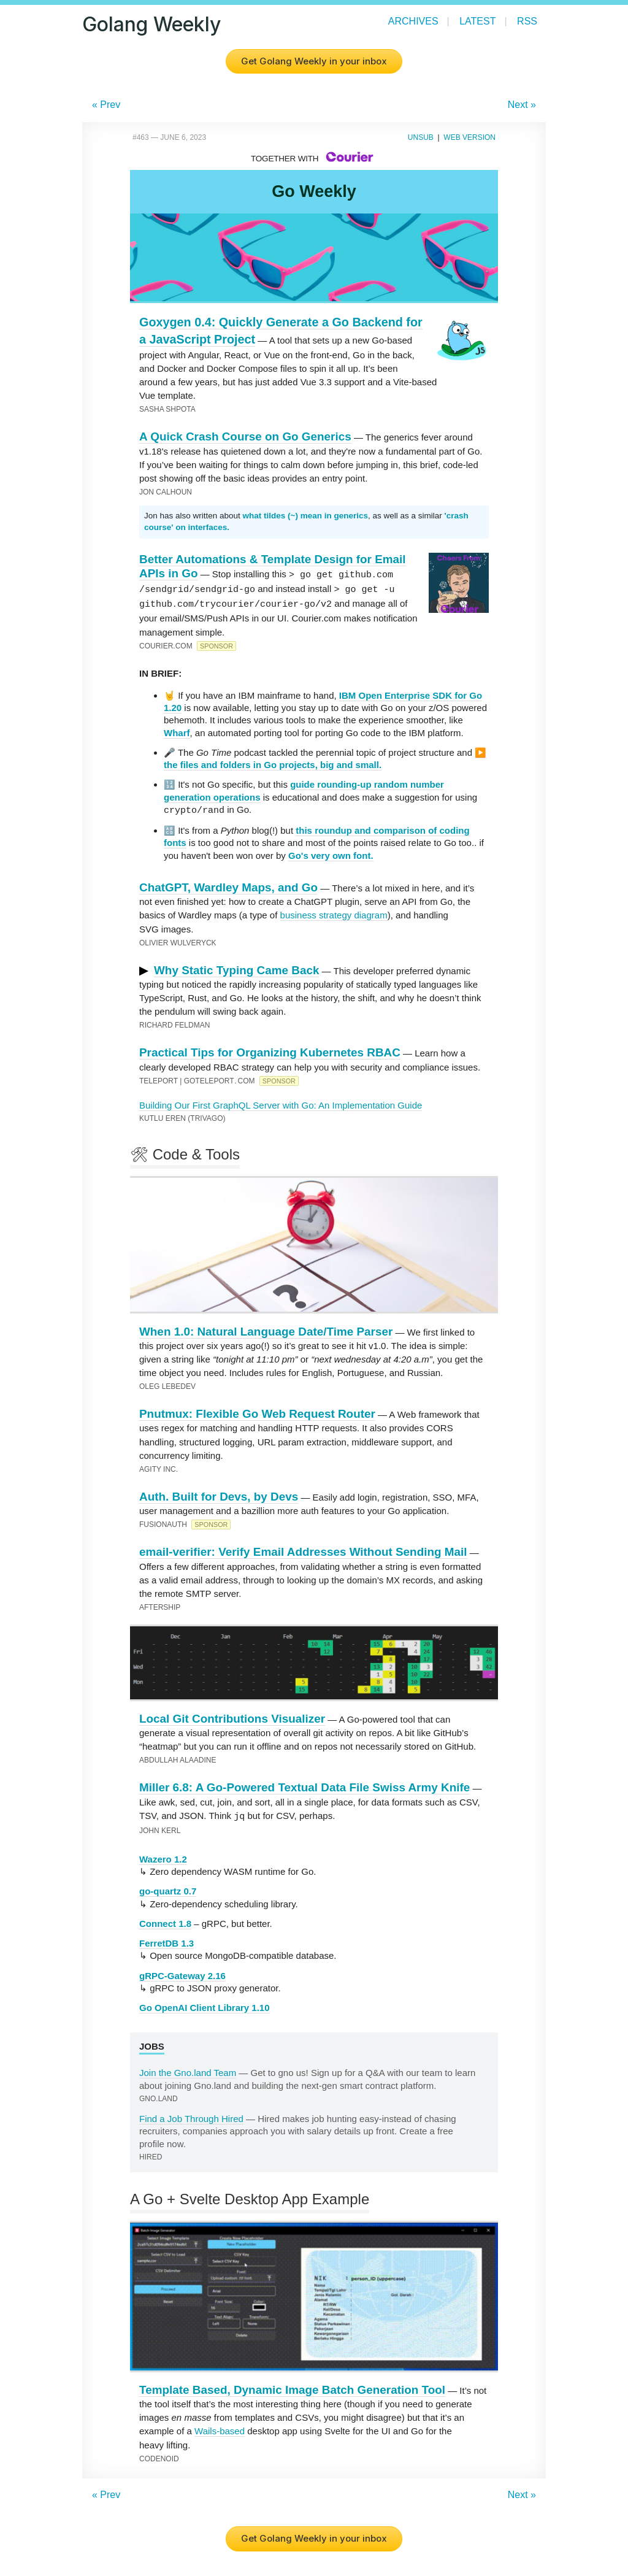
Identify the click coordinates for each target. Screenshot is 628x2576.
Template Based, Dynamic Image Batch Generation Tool (292, 2386)
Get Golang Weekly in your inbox (314, 61)
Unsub (421, 137)
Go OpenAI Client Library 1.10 (204, 2004)
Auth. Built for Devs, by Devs (218, 1493)
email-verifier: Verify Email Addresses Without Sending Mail (303, 1548)
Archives (413, 21)
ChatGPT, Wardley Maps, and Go (228, 884)
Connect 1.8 (165, 1920)
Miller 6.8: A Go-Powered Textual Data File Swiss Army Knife (304, 1784)
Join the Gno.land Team (187, 2069)
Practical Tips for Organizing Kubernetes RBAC (269, 1049)
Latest (477, 21)
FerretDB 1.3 (166, 1939)
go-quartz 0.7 (167, 1887)
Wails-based (219, 2427)
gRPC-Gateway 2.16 (182, 1972)
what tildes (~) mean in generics (305, 515)
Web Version (469, 137)
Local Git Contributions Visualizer (232, 1715)
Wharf (177, 730)
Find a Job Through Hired (191, 2115)
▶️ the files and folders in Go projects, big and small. (325, 756)
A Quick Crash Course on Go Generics (245, 436)
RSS (527, 21)
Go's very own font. (330, 852)
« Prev (106, 104)
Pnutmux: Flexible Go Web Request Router (257, 1410)
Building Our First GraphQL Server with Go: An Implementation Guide (280, 1102)
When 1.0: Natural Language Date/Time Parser (265, 1328)
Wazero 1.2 (163, 1855)
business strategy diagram (334, 912)
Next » (522, 104)
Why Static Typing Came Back (236, 967)
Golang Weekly (151, 24)
